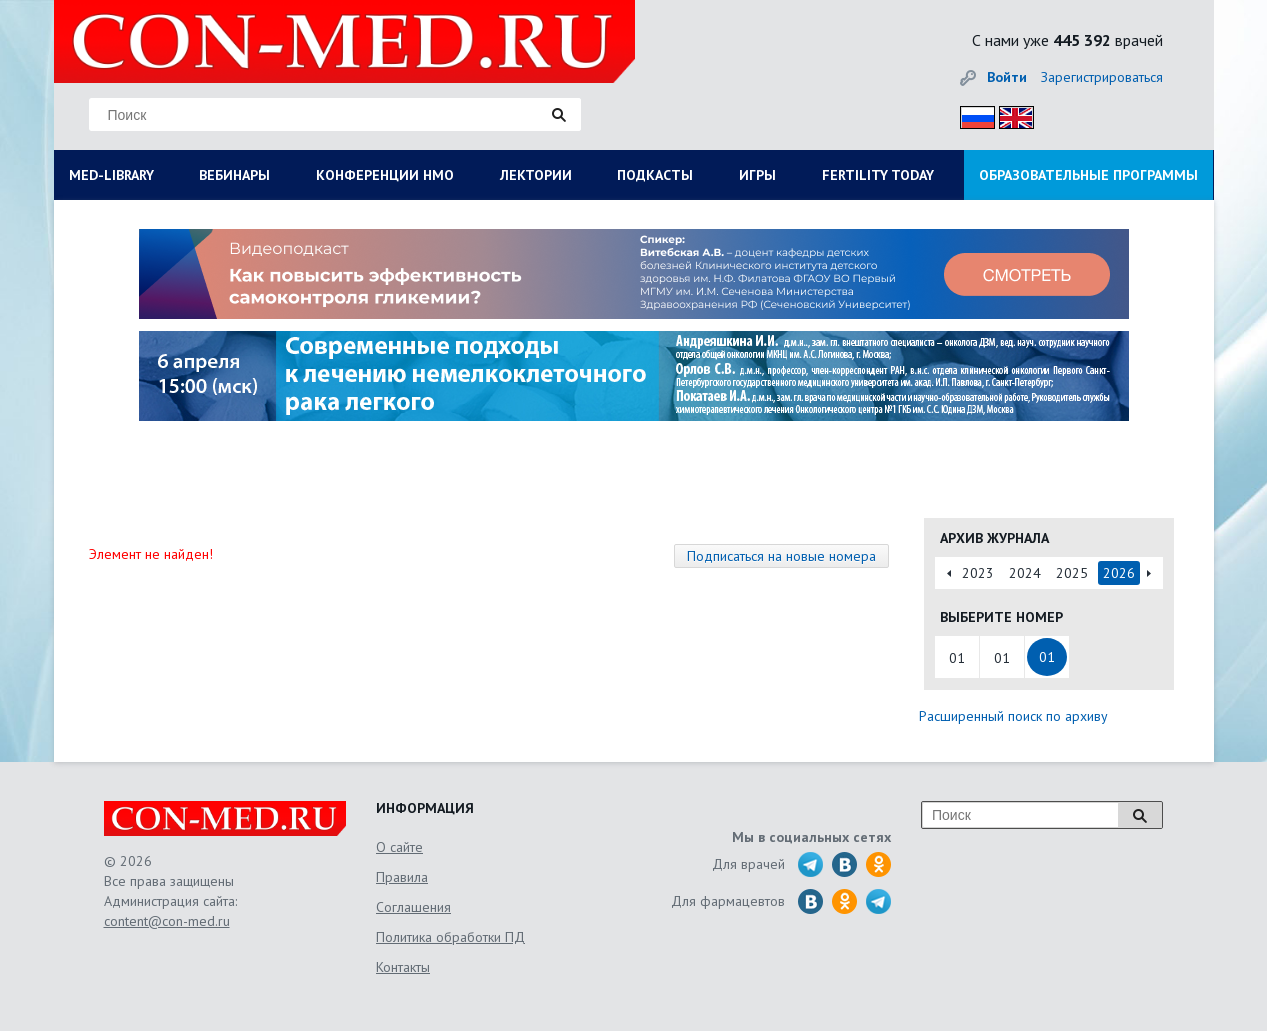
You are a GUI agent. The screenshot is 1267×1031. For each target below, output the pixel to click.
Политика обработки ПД (450, 937)
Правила (402, 877)
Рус (971, 114)
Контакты (403, 967)
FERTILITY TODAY (878, 175)
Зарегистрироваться (1102, 77)
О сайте (399, 847)
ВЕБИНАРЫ (234, 175)
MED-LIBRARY (111, 175)
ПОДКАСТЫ (655, 175)
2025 (1072, 573)
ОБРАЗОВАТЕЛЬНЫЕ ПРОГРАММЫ (1088, 175)
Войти (1007, 77)
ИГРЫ (757, 175)
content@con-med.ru (167, 921)
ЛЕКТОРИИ (536, 175)
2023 (978, 573)
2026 (1119, 573)
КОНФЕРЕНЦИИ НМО (385, 175)
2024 (1025, 573)
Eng (1011, 114)
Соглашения (413, 907)
